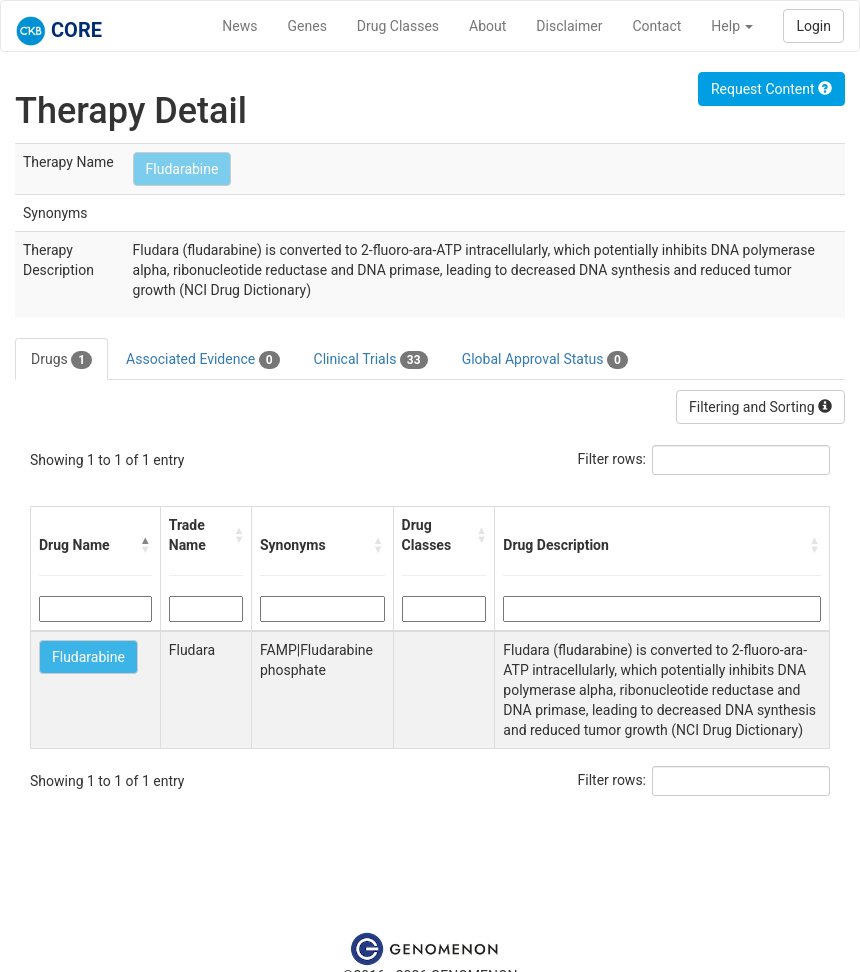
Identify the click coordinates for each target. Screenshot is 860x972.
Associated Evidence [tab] (202, 360)
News (239, 26)
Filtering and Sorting (760, 407)
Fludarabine (182, 169)
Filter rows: (612, 459)
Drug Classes (398, 26)
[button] (146, 545)
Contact (656, 26)
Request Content (771, 89)
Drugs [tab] (61, 360)
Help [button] (732, 26)
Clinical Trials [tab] (371, 360)
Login (813, 26)
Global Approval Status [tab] (545, 360)
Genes (307, 26)
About (487, 26)
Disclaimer (569, 26)
